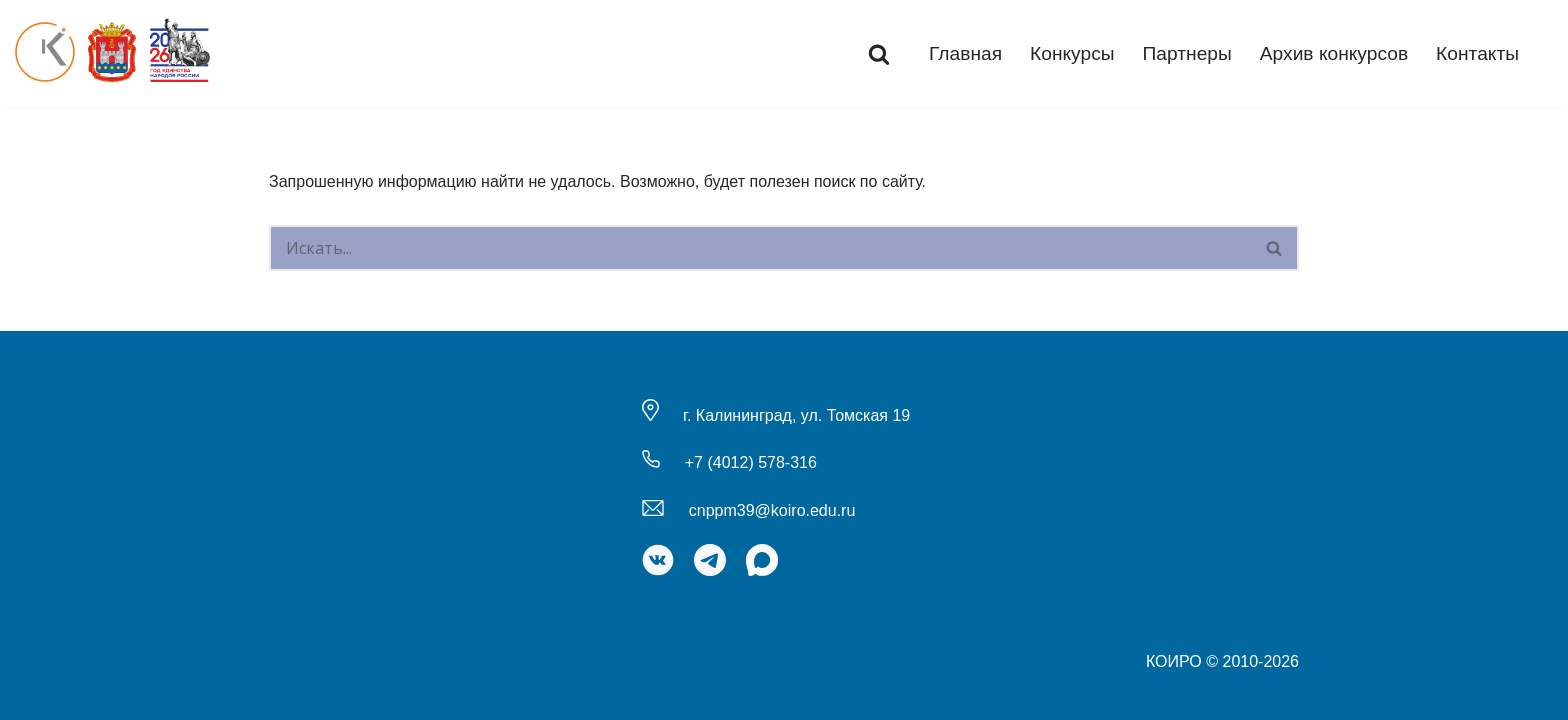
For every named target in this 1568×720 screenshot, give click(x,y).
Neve (287, 665)
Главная (965, 53)
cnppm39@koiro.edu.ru (772, 510)
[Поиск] (879, 54)
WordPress (454, 665)
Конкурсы (1072, 53)
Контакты (1477, 53)
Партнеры (1187, 53)
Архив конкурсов (1334, 53)
